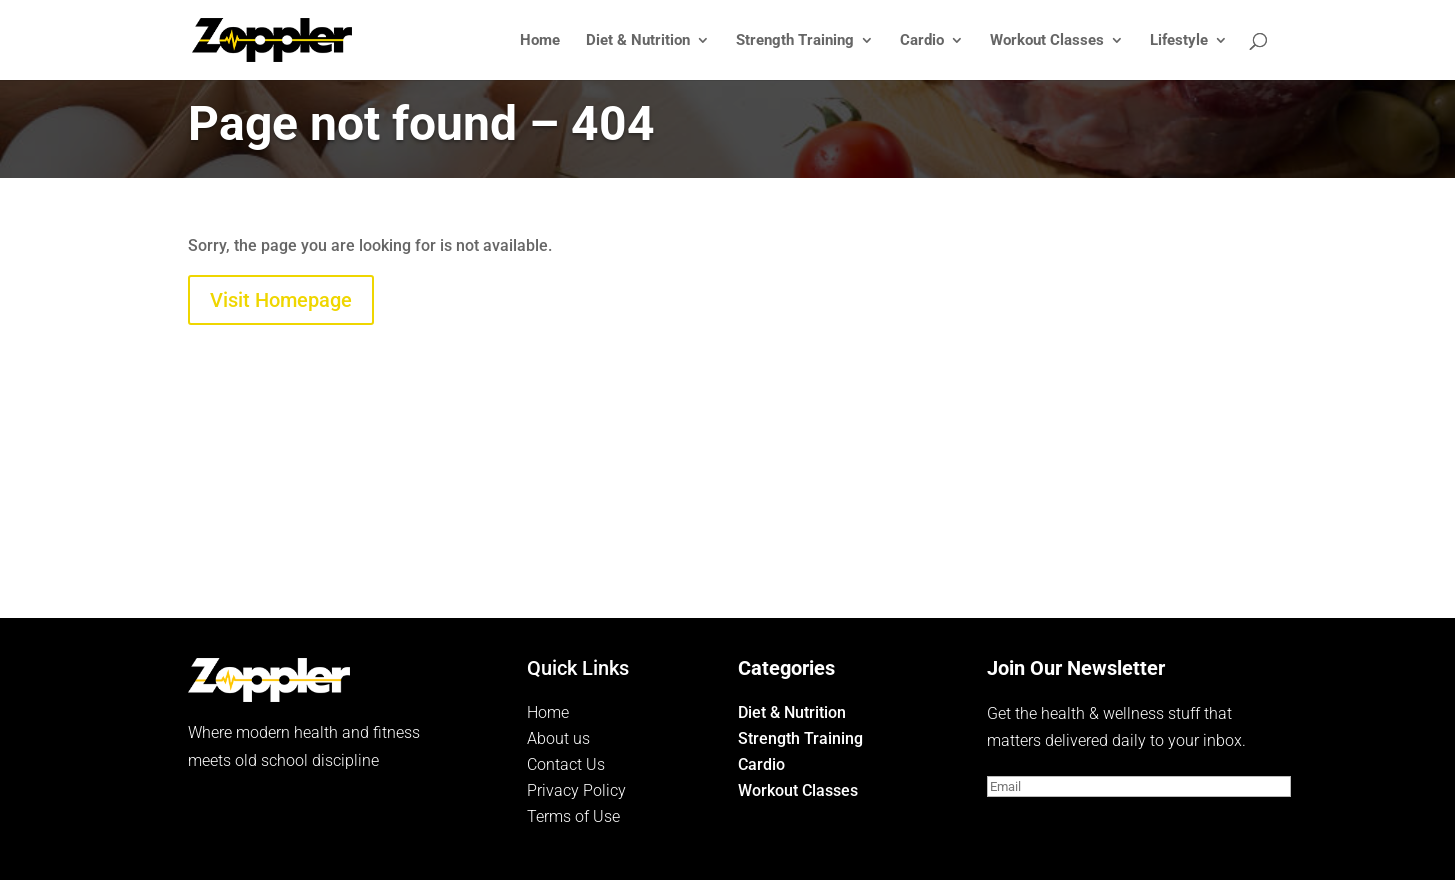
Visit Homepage (281, 300)
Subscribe (1053, 824)
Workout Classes (1047, 41)
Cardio (922, 41)
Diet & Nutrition (638, 41)
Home (540, 41)
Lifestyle (1179, 41)
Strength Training (795, 41)
